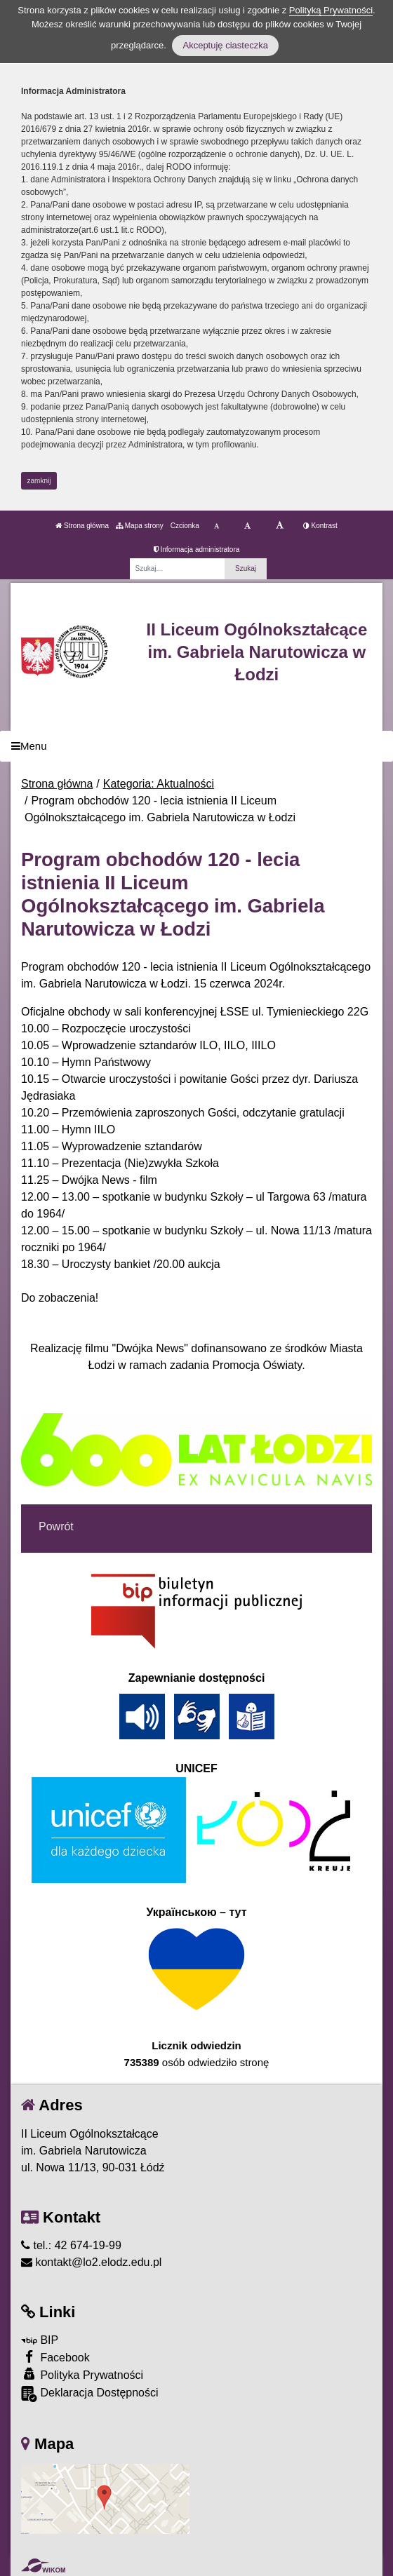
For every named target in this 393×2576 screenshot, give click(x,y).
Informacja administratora (197, 549)
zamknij (39, 481)
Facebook (55, 2356)
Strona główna (82, 526)
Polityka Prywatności (82, 2374)
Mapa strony (140, 526)
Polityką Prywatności (331, 10)
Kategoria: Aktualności (158, 784)
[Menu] (196, 746)
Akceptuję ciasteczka (224, 45)
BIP (39, 2340)
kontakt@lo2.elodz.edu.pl (91, 2262)
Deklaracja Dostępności (90, 2394)
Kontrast (320, 526)
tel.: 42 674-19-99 (71, 2245)
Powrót (56, 1526)
